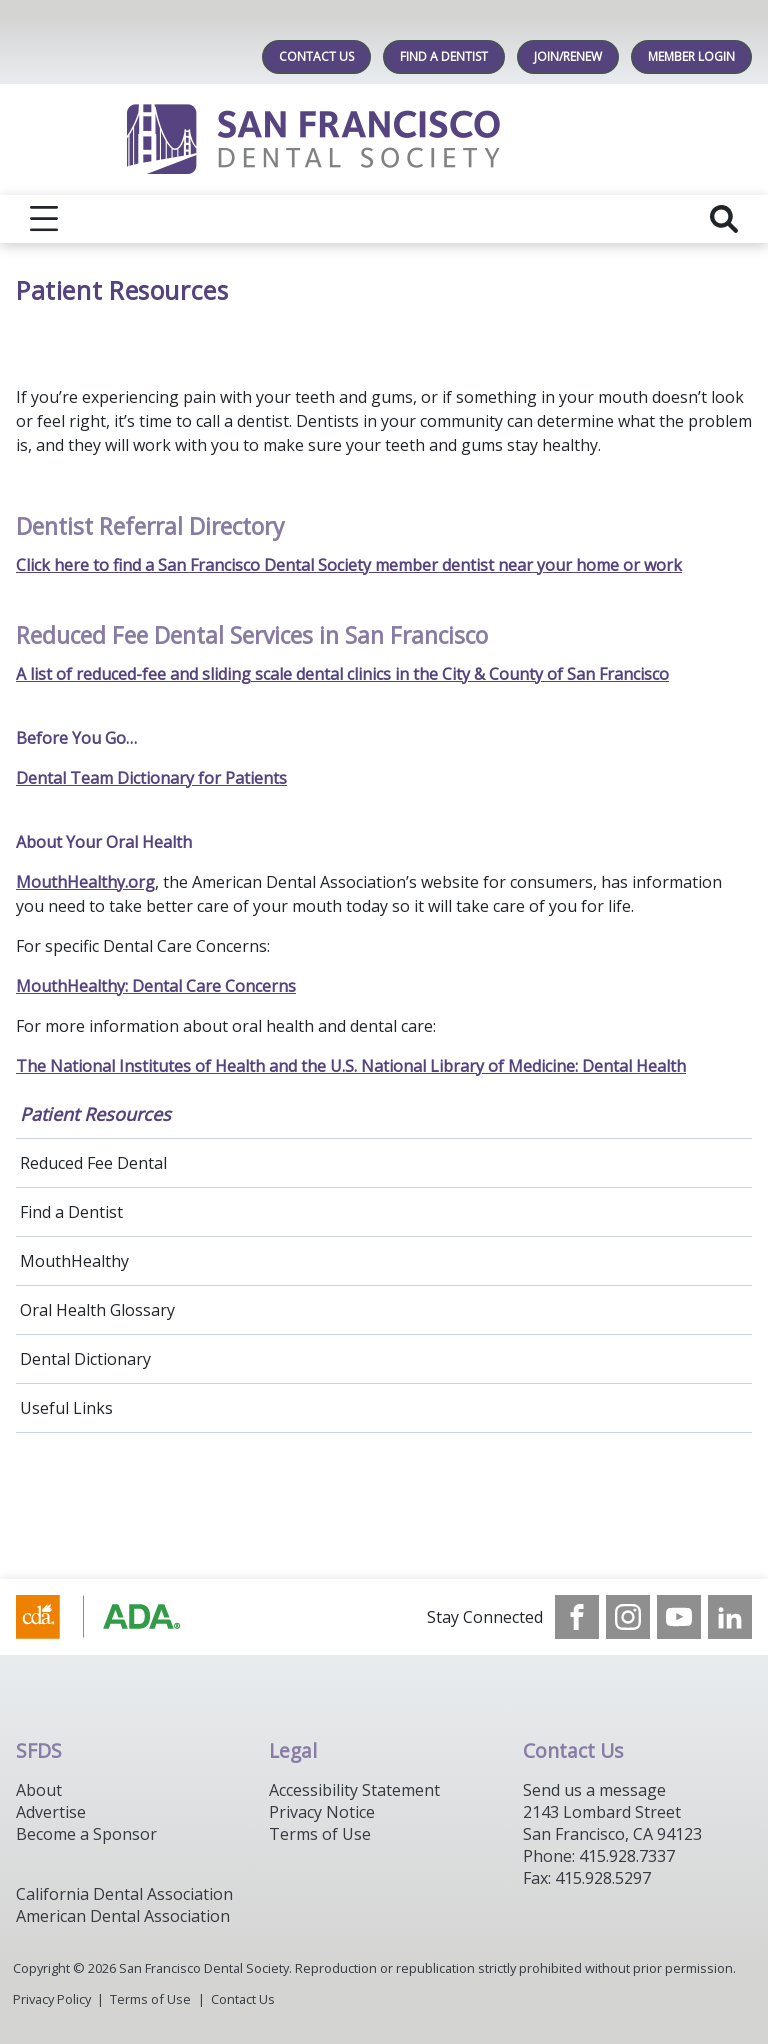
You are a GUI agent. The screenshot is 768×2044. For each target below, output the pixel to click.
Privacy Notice (322, 1812)
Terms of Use (320, 1834)
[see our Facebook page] (577, 1617)
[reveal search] (724, 219)
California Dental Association (124, 1894)
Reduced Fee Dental (93, 1163)
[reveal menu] (44, 219)
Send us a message (594, 1790)
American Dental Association (123, 1916)
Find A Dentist (444, 56)
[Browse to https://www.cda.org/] (117, 1617)
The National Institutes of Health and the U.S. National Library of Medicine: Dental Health (351, 1066)
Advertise (51, 1812)
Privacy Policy (52, 1999)
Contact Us (316, 56)
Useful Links (66, 1408)
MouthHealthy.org (85, 882)
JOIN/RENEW (568, 56)
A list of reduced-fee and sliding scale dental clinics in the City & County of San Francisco (342, 674)
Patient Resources (95, 1114)
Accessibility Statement (354, 1790)
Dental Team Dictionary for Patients (151, 778)
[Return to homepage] (384, 139)
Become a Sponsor (86, 1834)
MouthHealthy (74, 1261)
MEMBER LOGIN (691, 56)
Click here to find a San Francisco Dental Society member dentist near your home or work (349, 565)
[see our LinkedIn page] (730, 1617)
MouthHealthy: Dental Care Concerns (156, 986)
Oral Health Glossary (97, 1310)
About (39, 1790)
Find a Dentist (71, 1212)
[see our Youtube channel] (679, 1617)
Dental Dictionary (85, 1359)
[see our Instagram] (628, 1617)
